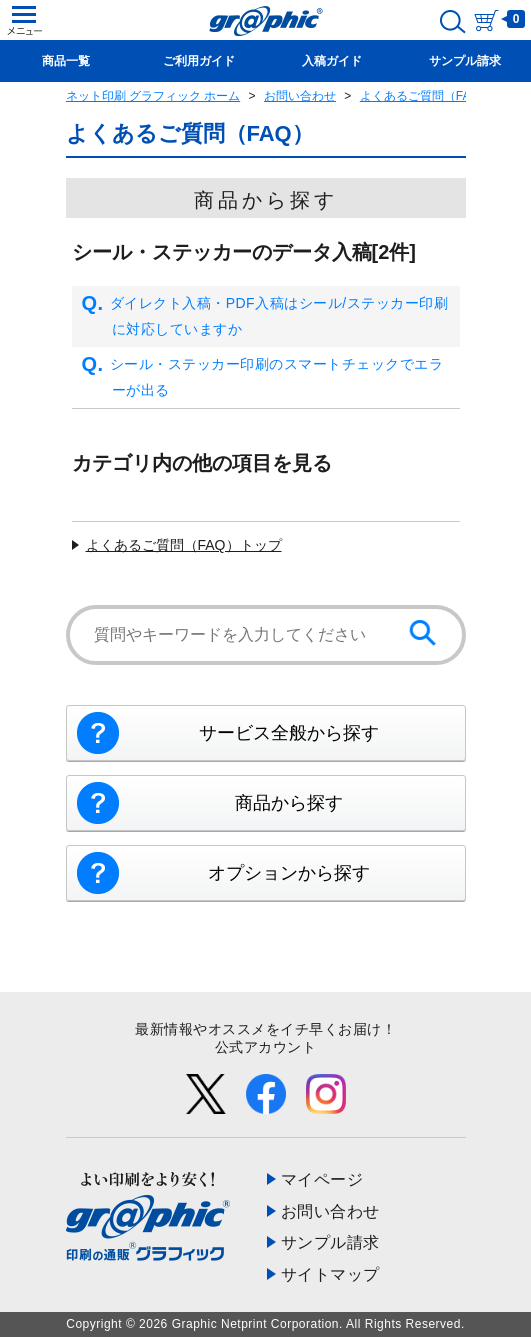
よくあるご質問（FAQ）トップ (184, 545)
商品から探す (289, 803)
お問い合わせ (300, 96)
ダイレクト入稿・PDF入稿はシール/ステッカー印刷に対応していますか (265, 316)
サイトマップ (330, 1274)
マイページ (322, 1179)
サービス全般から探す (289, 733)
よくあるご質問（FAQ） (426, 96)
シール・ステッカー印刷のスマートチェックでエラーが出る (263, 377)
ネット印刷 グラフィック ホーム (153, 96)
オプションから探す (289, 873)
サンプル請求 (330, 1242)
